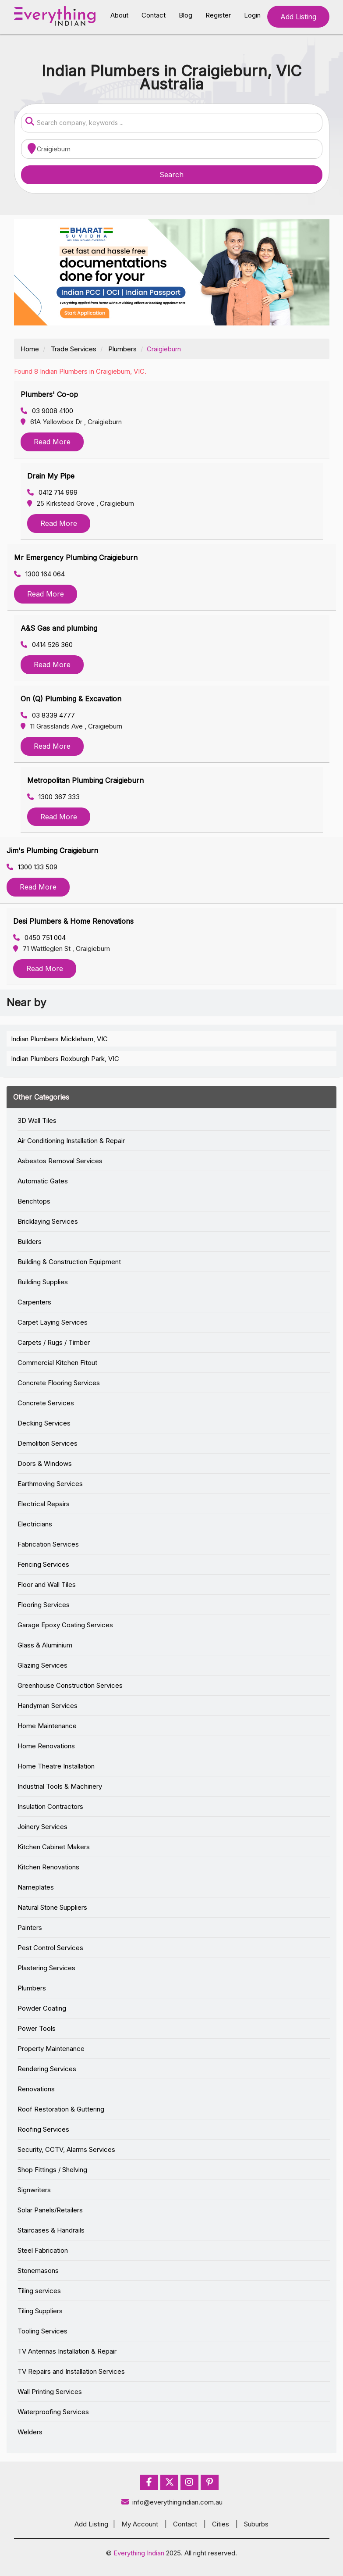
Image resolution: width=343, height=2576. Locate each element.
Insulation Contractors (50, 1806)
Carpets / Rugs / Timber (54, 1342)
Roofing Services (43, 2129)
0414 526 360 (47, 644)
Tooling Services (42, 2331)
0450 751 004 (39, 937)
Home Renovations (46, 1746)
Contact (153, 15)
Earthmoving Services (50, 1483)
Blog (185, 15)
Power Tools (37, 2028)
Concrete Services (46, 1403)
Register (218, 15)
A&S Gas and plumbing (59, 628)
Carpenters (34, 1302)
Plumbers (122, 349)
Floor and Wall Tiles (47, 1584)
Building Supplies (43, 1282)
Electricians (35, 1524)
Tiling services (39, 2291)
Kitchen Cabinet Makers (54, 1847)
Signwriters (34, 2190)
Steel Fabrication (43, 2250)
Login (252, 15)
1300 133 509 (32, 867)
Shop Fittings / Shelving (52, 2169)
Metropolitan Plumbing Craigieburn (85, 780)
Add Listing (298, 16)
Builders (30, 1241)
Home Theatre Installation (56, 1766)
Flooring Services (44, 1605)
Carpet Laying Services (53, 1322)
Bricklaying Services (48, 1221)
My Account (139, 2524)
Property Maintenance (51, 2048)
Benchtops (34, 1201)
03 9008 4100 (47, 411)
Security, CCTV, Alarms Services (66, 2149)
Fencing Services (43, 1564)
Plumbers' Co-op (49, 394)
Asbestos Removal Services (60, 1161)
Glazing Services (42, 1665)
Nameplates (36, 1887)
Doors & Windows (45, 1463)
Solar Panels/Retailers (50, 2210)
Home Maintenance (47, 1726)
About (119, 15)
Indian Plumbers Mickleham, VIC (59, 1039)
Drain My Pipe (50, 476)
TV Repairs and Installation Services (71, 2371)
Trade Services (73, 349)
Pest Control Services (50, 1948)
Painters (30, 1927)
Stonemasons (38, 2270)
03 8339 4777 (48, 715)
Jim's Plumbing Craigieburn (52, 850)
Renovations (36, 2089)
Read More (52, 441)
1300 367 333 (53, 797)
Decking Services (44, 1423)
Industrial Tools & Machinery (60, 1786)
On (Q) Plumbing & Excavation (71, 698)
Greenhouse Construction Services (70, 1685)
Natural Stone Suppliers (52, 1907)
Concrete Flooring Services (59, 1383)
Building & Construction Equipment (69, 1262)
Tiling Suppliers (40, 2311)
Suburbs (256, 2524)
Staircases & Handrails (51, 2230)
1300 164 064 (39, 574)
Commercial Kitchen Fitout (57, 1362)
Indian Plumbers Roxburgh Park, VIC (65, 1058)
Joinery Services (42, 1826)
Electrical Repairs (44, 1504)
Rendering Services (47, 2069)
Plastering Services (46, 1968)
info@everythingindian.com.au (171, 2502)
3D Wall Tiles (37, 1120)
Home (30, 349)
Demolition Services (48, 1443)
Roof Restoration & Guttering (61, 2109)
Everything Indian (138, 2553)
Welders (30, 2432)
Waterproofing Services (53, 2412)
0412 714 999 (52, 492)
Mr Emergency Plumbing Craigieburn (76, 557)
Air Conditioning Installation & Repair (71, 1140)
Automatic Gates (43, 1181)
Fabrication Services (48, 1544)
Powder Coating (42, 2008)
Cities (220, 2524)
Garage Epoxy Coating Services (65, 1625)
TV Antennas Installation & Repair (67, 2351)
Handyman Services (48, 1705)
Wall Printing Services (50, 2391)
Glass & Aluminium (45, 1645)
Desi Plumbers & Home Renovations (73, 921)
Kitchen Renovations (48, 1867)
